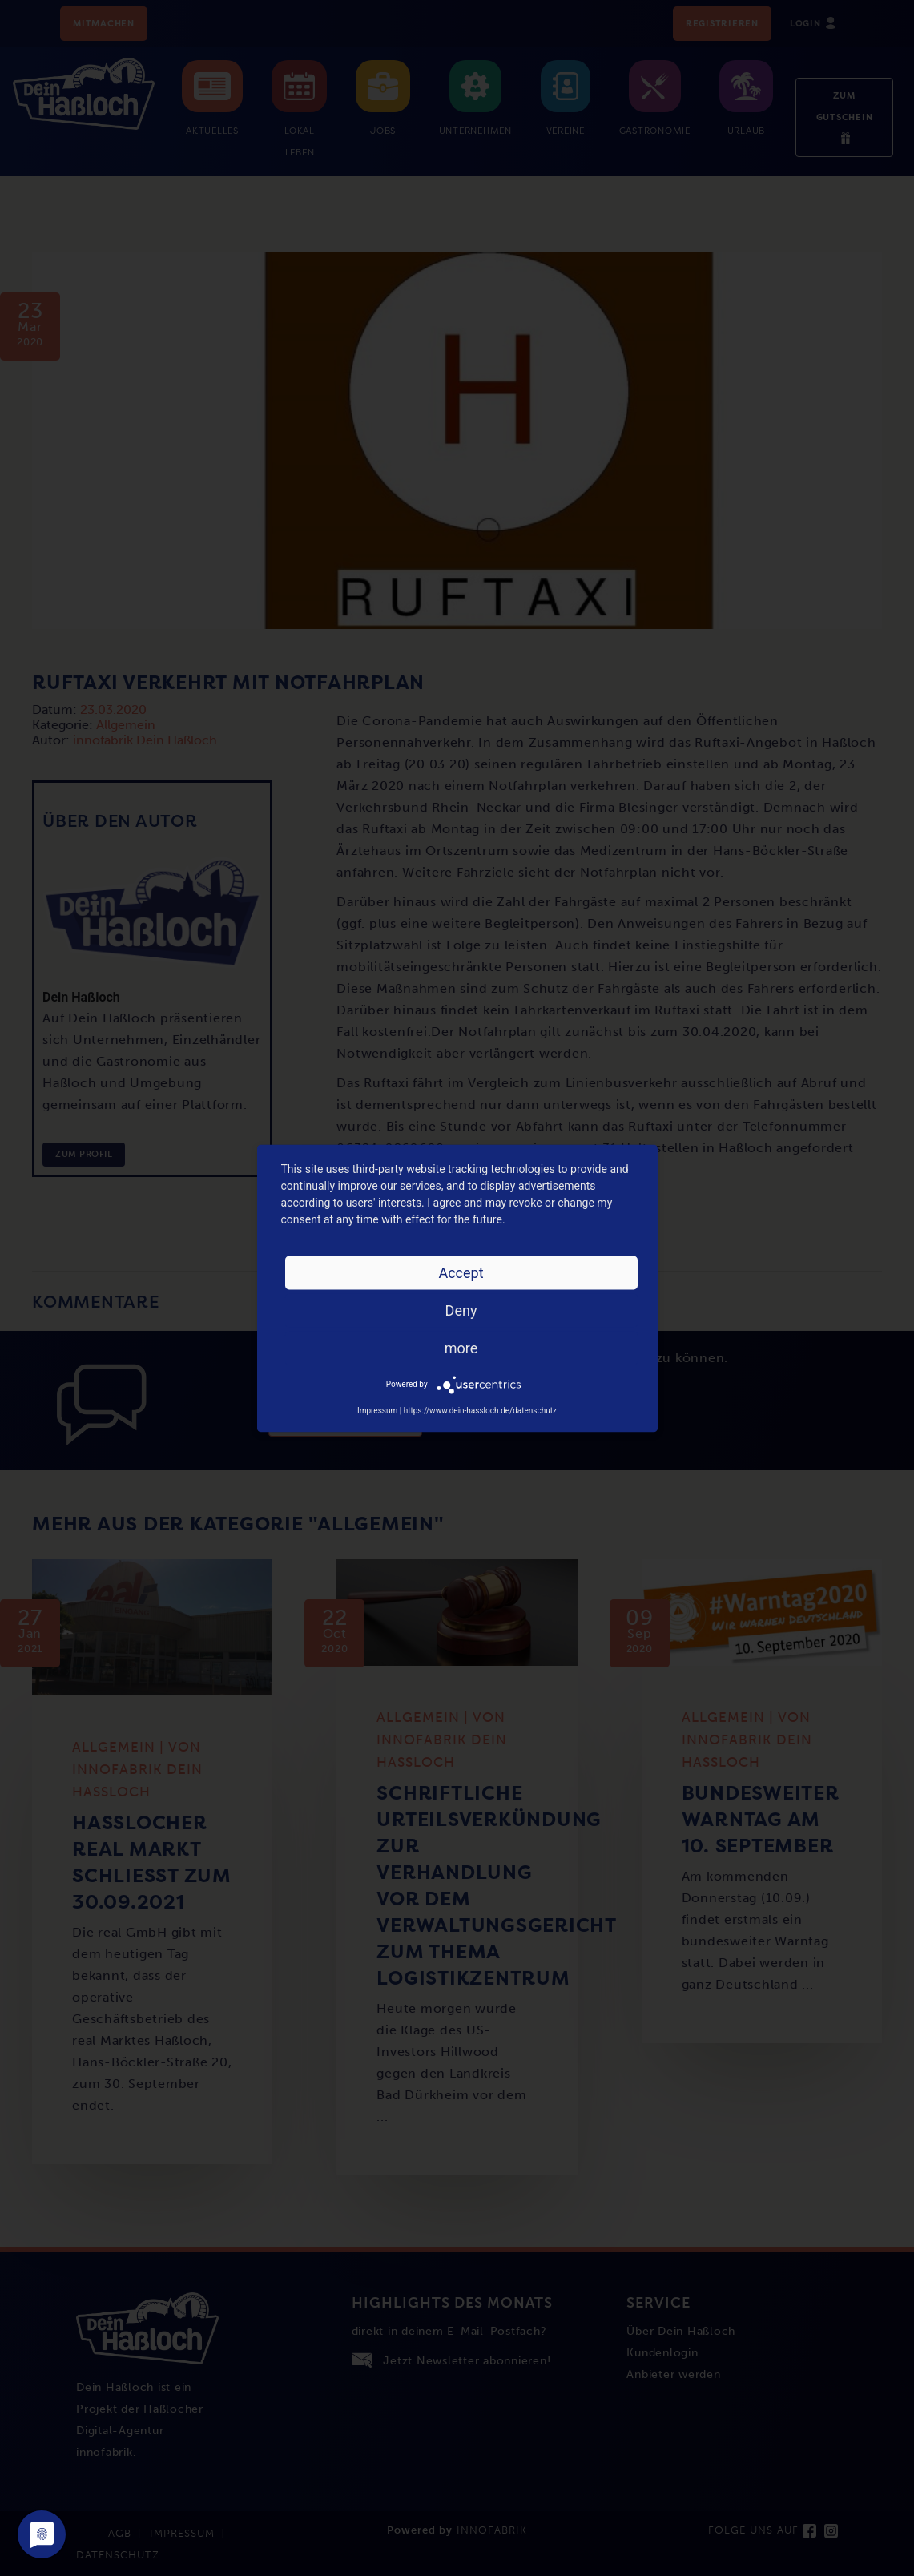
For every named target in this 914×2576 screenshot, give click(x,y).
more (461, 1347)
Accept (460, 1272)
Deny (461, 1309)
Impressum (377, 1409)
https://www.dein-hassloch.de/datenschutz (480, 1409)
